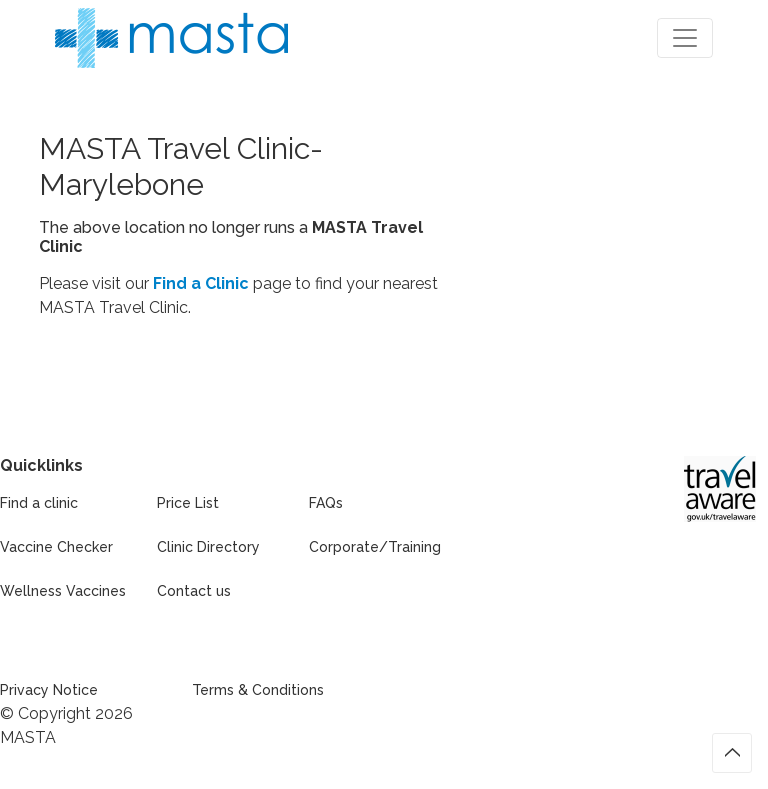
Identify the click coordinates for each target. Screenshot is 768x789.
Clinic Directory (208, 547)
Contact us (194, 591)
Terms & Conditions (258, 690)
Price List (188, 503)
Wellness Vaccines (63, 591)
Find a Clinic (201, 283)
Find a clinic (39, 503)
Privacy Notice (49, 690)
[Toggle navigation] (685, 38)
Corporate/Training (375, 547)
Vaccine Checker (56, 547)
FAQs (326, 503)
